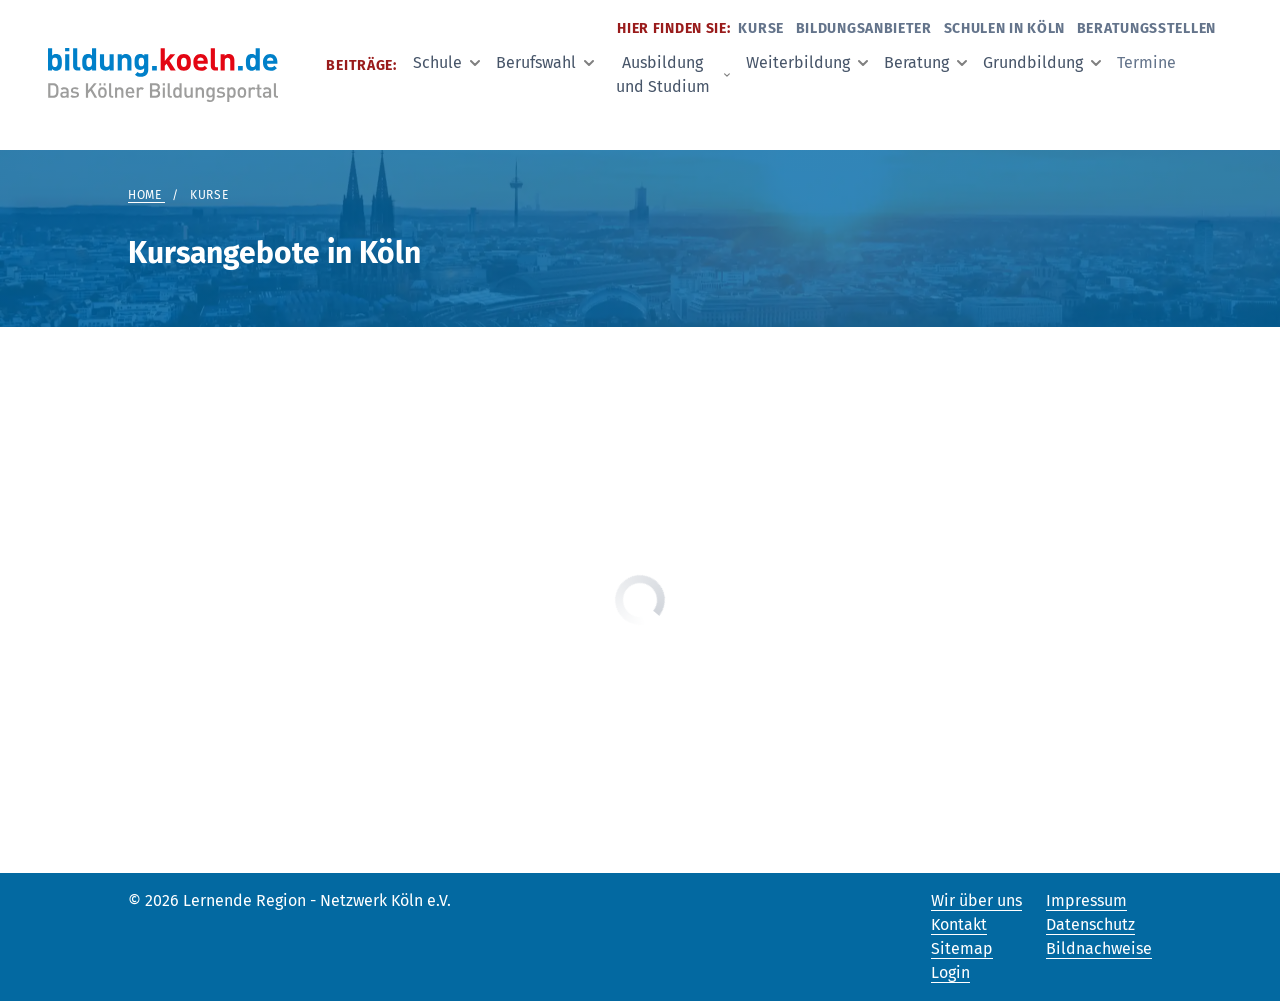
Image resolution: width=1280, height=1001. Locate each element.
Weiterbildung (807, 62)
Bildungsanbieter (864, 28)
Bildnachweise (1099, 948)
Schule (446, 62)
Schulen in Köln (1005, 28)
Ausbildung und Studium (673, 74)
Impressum (1086, 900)
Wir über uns (976, 900)
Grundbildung (1042, 62)
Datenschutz (1090, 924)
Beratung (925, 62)
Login (950, 972)
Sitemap (962, 948)
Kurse (761, 28)
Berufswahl (545, 62)
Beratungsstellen (1146, 28)
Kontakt (959, 924)
